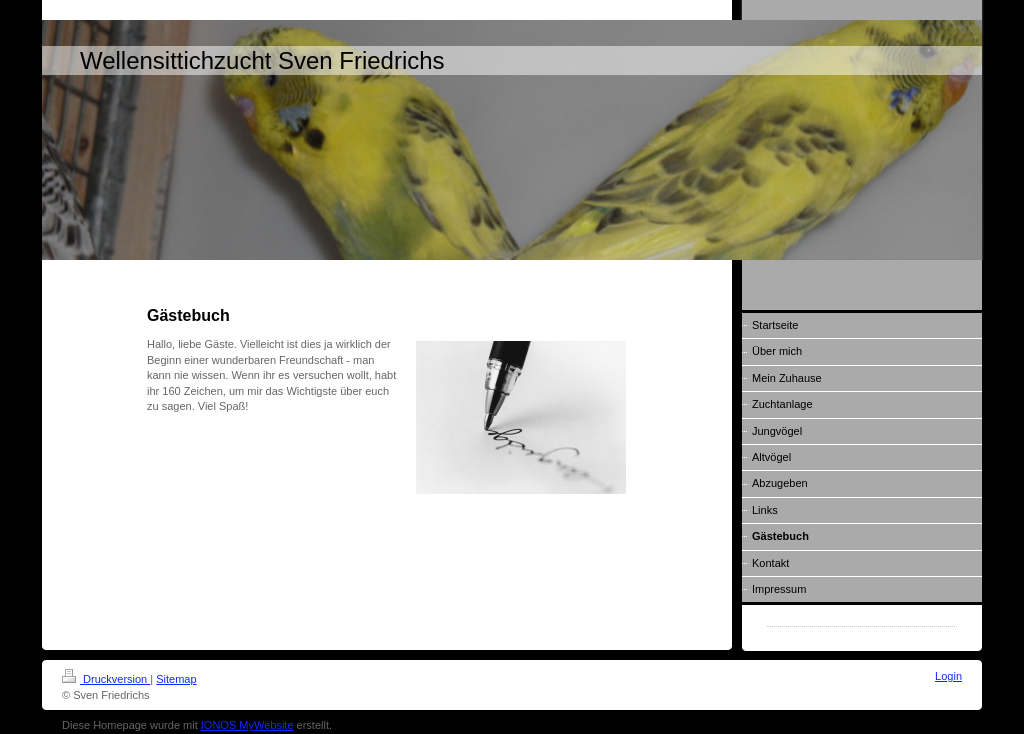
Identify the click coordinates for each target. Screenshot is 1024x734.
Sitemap (176, 679)
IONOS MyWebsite (247, 725)
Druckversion (106, 679)
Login (948, 676)
